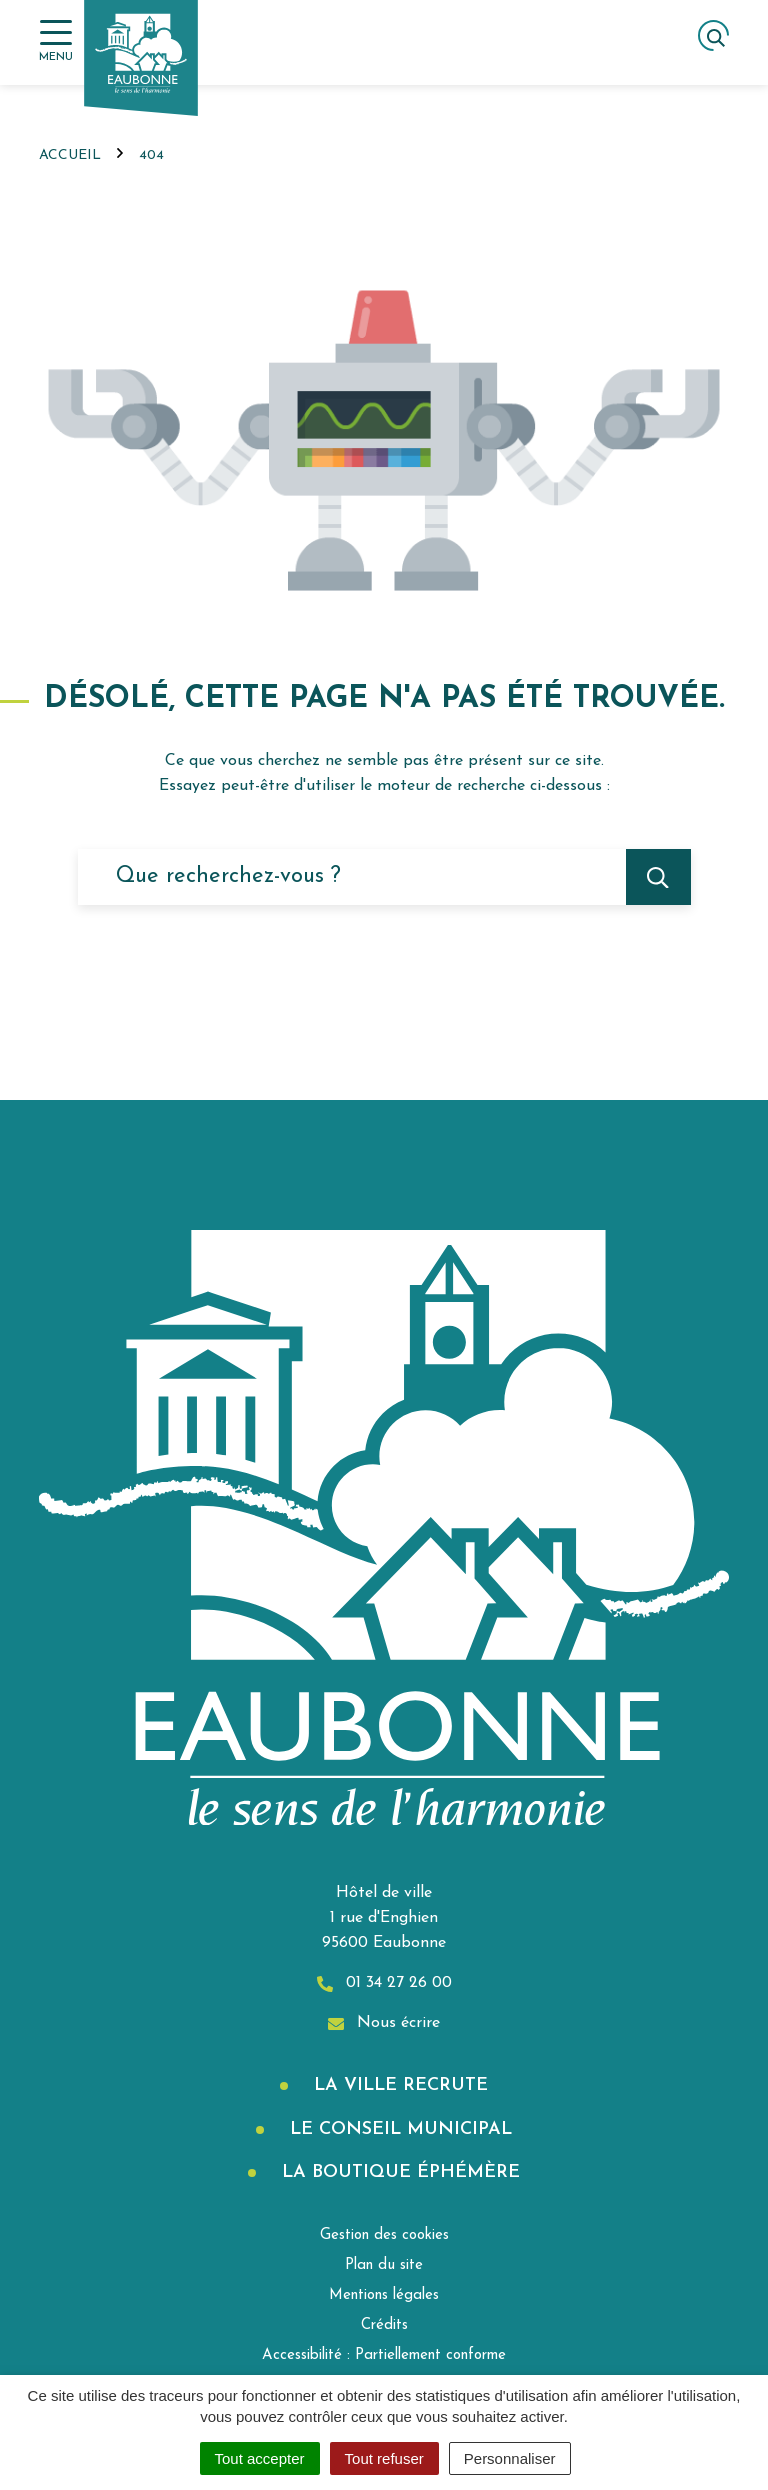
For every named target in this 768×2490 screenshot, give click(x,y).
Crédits (384, 2325)
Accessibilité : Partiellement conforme (384, 2355)
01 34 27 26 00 (384, 1983)
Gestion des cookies (384, 2235)
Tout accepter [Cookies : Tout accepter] (260, 2458)
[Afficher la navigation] (56, 41)
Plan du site (384, 2265)
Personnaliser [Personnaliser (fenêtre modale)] (510, 2458)
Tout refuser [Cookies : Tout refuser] (384, 2458)
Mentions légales (384, 2295)
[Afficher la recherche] (713, 35)
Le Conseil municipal (398, 2129)
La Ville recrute (398, 2085)
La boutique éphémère (398, 2172)
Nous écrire (384, 2023)
